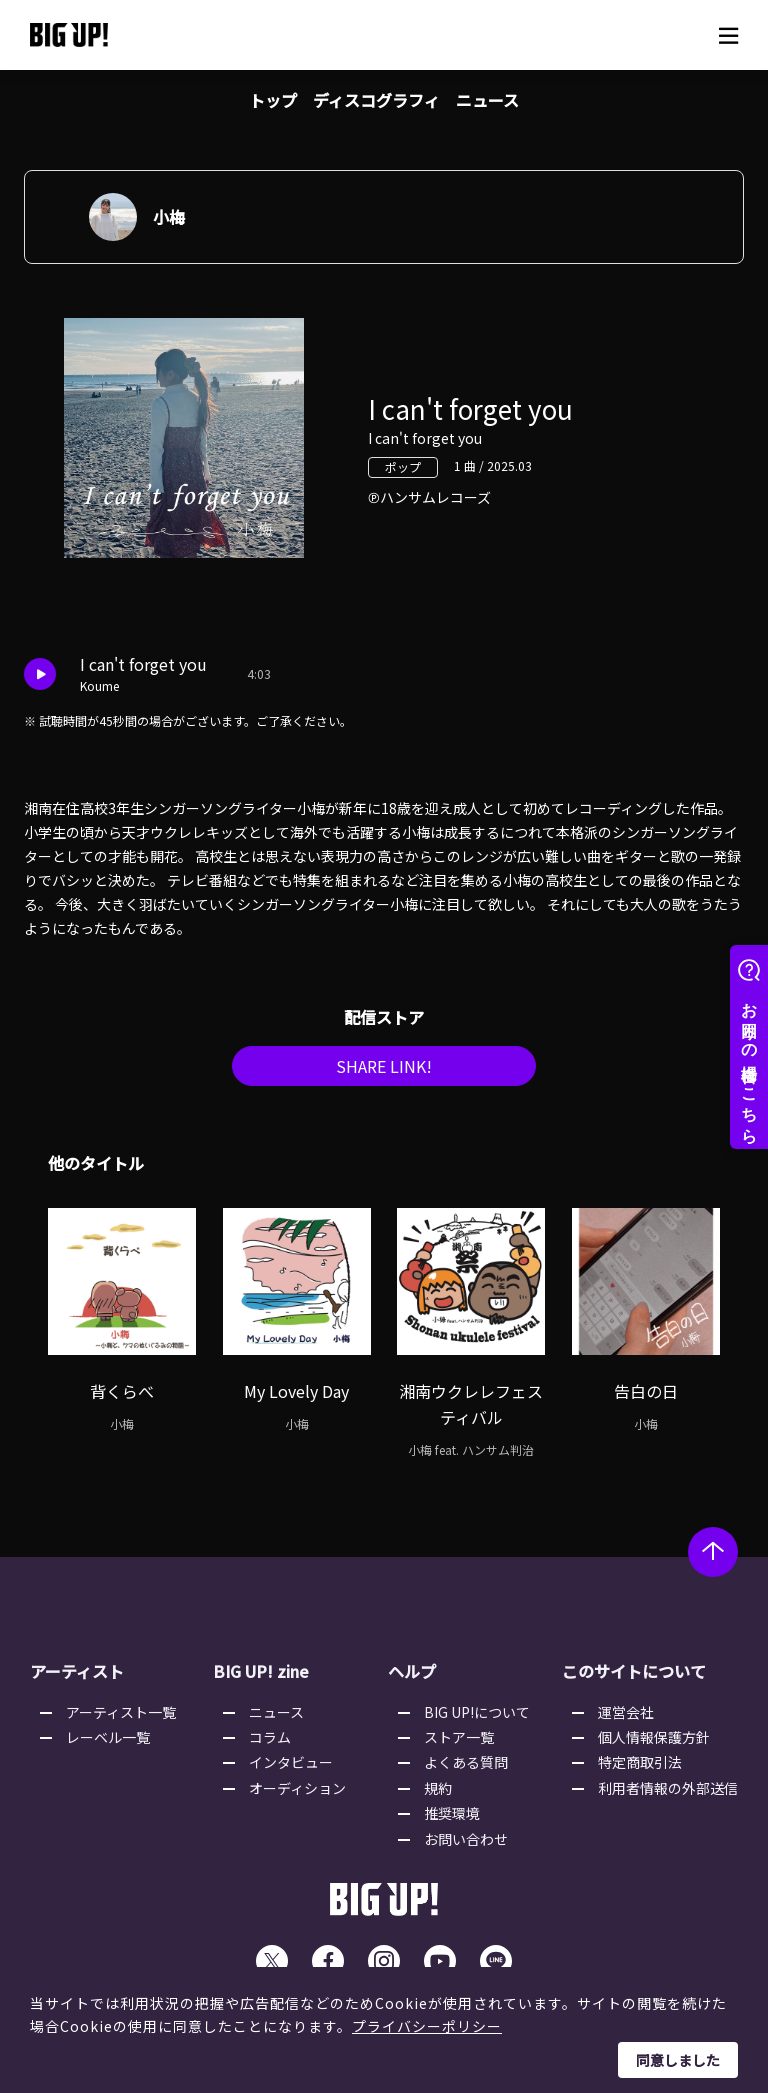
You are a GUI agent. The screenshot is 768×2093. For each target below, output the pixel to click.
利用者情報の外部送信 (668, 1796)
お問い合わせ (466, 1847)
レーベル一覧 (108, 1745)
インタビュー (291, 1770)
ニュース (487, 100)
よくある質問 (466, 1770)
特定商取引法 (640, 1770)
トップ (273, 100)
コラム (270, 1745)
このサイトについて (634, 1679)
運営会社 (626, 1720)
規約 (438, 1796)
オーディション (297, 1796)
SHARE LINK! (384, 1074)
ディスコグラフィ (376, 100)
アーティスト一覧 (121, 1720)
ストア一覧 (459, 1745)
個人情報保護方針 (654, 1745)
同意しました (678, 2060)
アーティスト (77, 1679)
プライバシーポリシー (427, 2026)
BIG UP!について (477, 1720)
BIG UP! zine (261, 1679)
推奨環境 (452, 1821)
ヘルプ (412, 1679)
